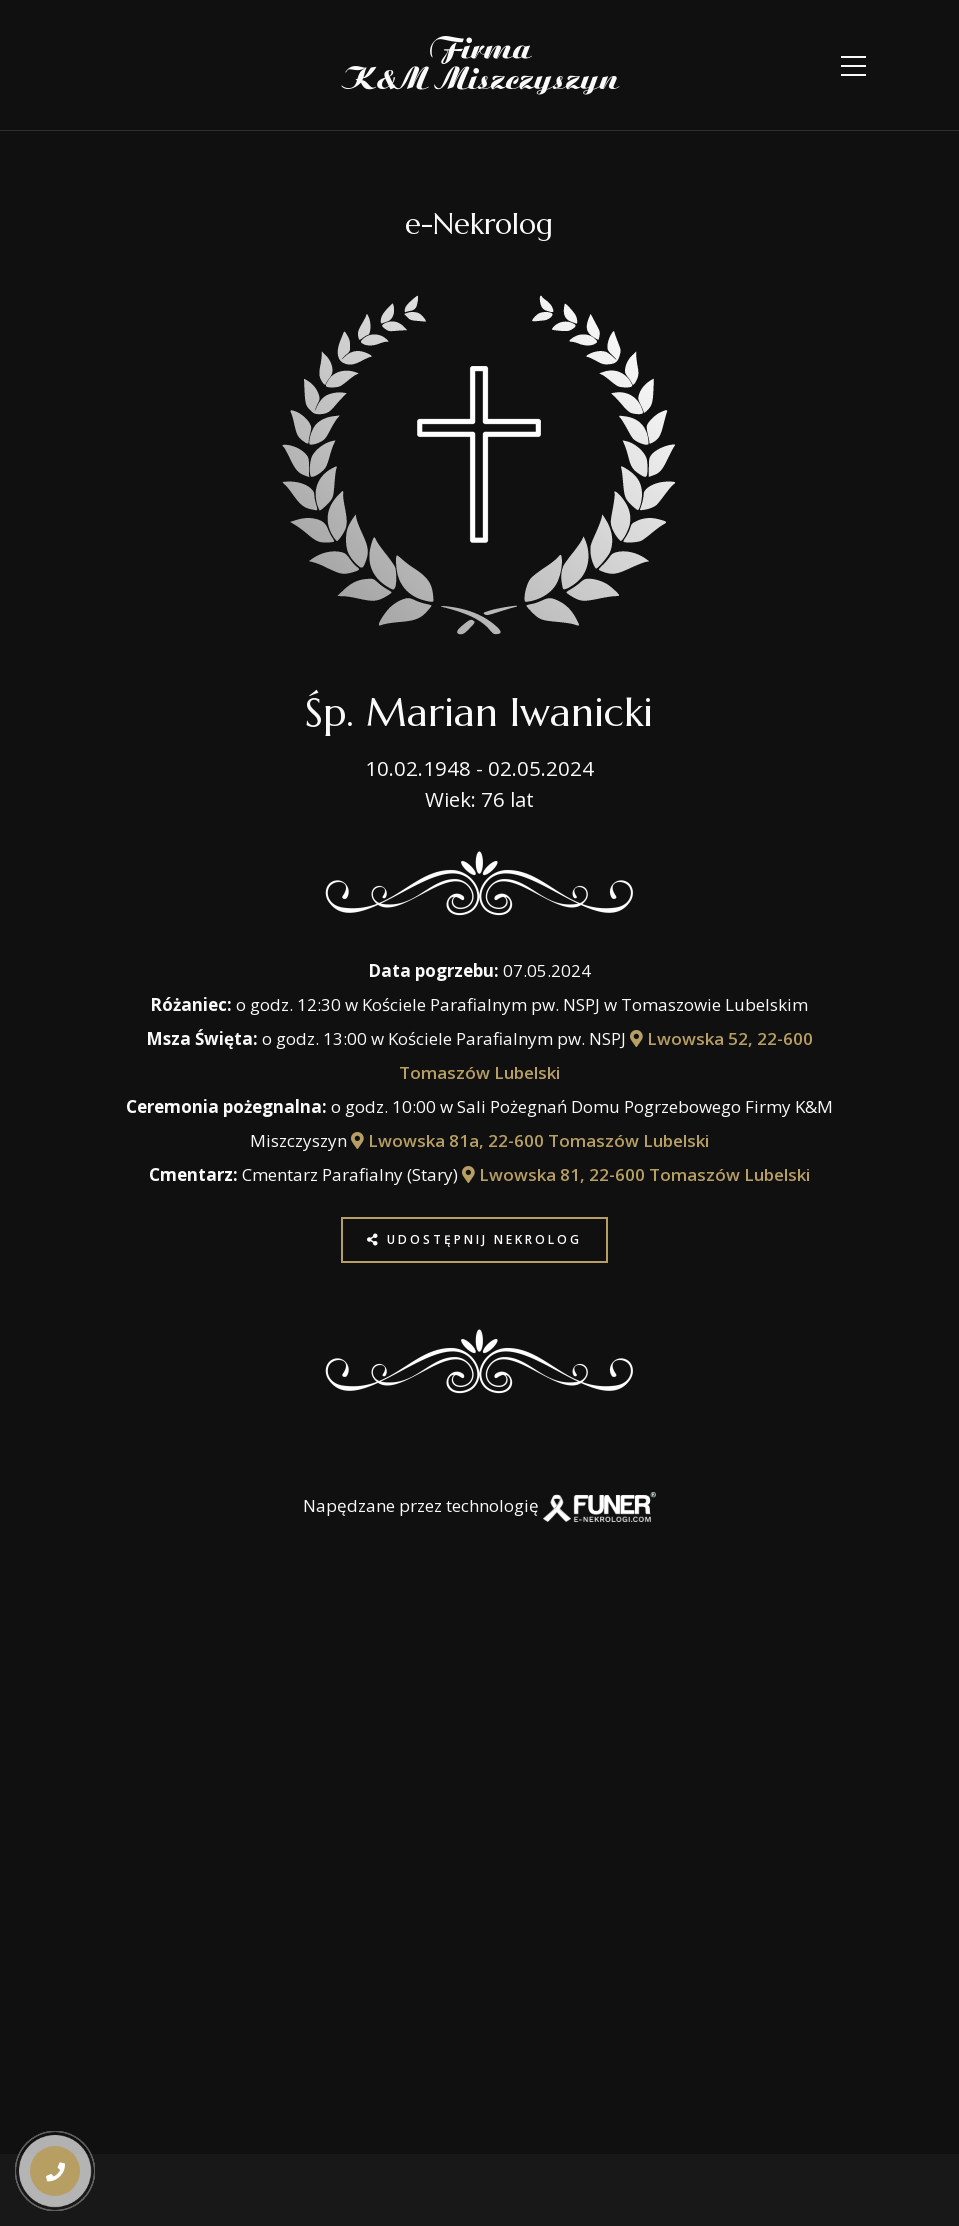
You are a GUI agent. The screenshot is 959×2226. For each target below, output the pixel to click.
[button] (53, 2098)
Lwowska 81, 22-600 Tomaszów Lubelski (636, 1174)
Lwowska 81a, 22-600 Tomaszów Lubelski (530, 1140)
